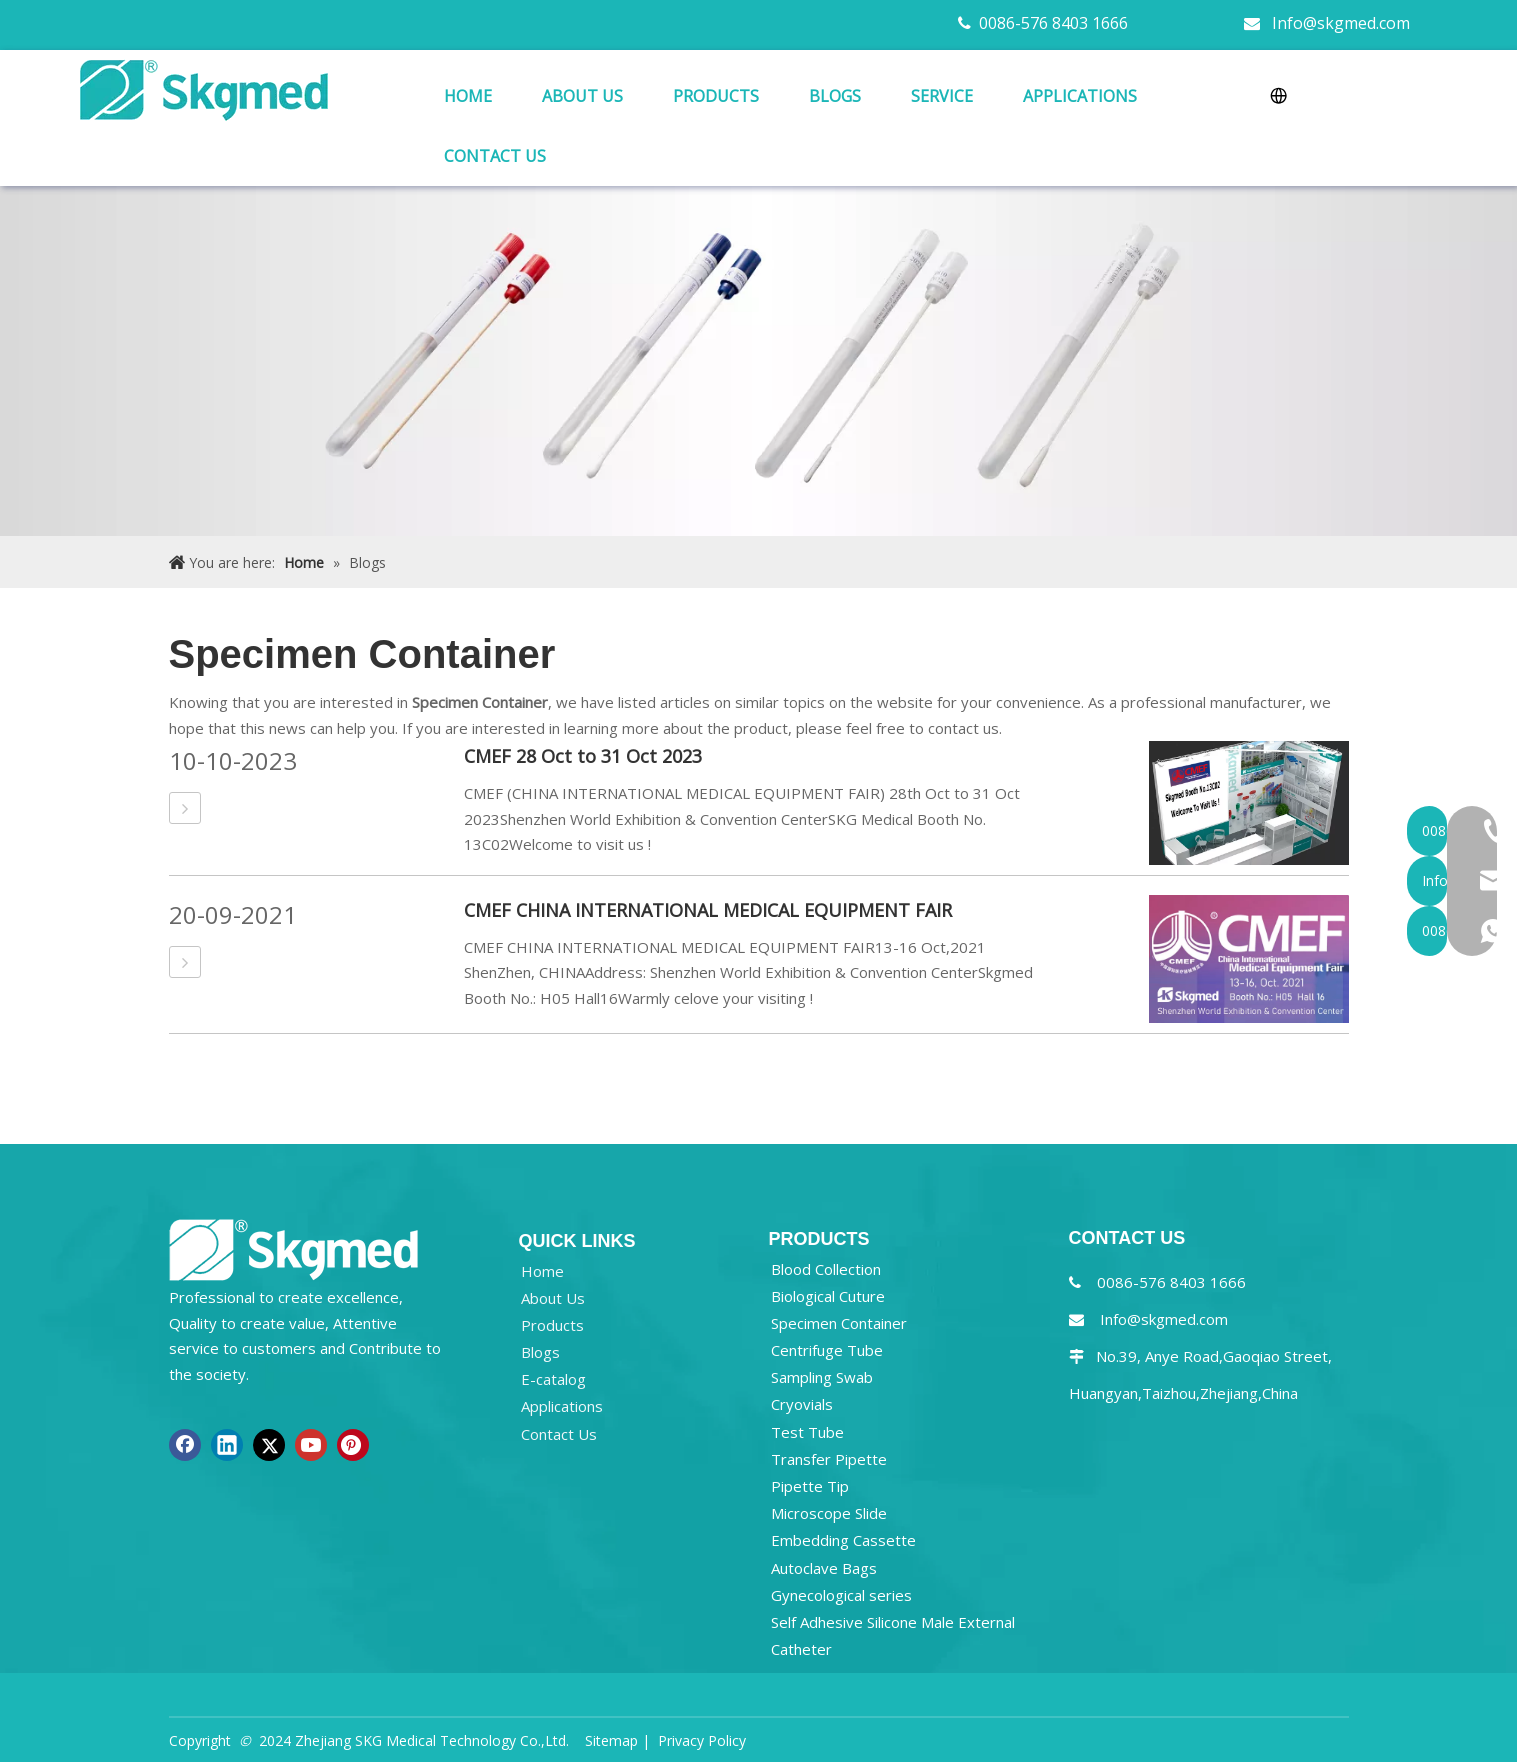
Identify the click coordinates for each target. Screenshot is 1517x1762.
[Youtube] (311, 1445)
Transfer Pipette (829, 1459)
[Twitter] (269, 1445)
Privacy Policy (702, 1740)
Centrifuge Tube (827, 1350)
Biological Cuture (828, 1296)
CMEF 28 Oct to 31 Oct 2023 (583, 756)
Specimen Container (839, 1323)
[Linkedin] (227, 1445)
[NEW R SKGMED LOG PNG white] (294, 1248)
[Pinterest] (353, 1445)
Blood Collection (826, 1269)
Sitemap (611, 1740)
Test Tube (807, 1432)
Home (542, 1271)
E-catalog (553, 1379)
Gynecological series (841, 1595)
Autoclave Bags (824, 1568)
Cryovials (802, 1404)
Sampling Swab (822, 1377)
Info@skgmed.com (1341, 23)
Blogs (540, 1352)
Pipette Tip (810, 1486)
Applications (562, 1406)
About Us (553, 1298)
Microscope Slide (829, 1513)
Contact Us (559, 1434)
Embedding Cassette (843, 1540)
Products (552, 1325)
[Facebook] (185, 1445)
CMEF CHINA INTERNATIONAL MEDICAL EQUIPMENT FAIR (708, 910)
